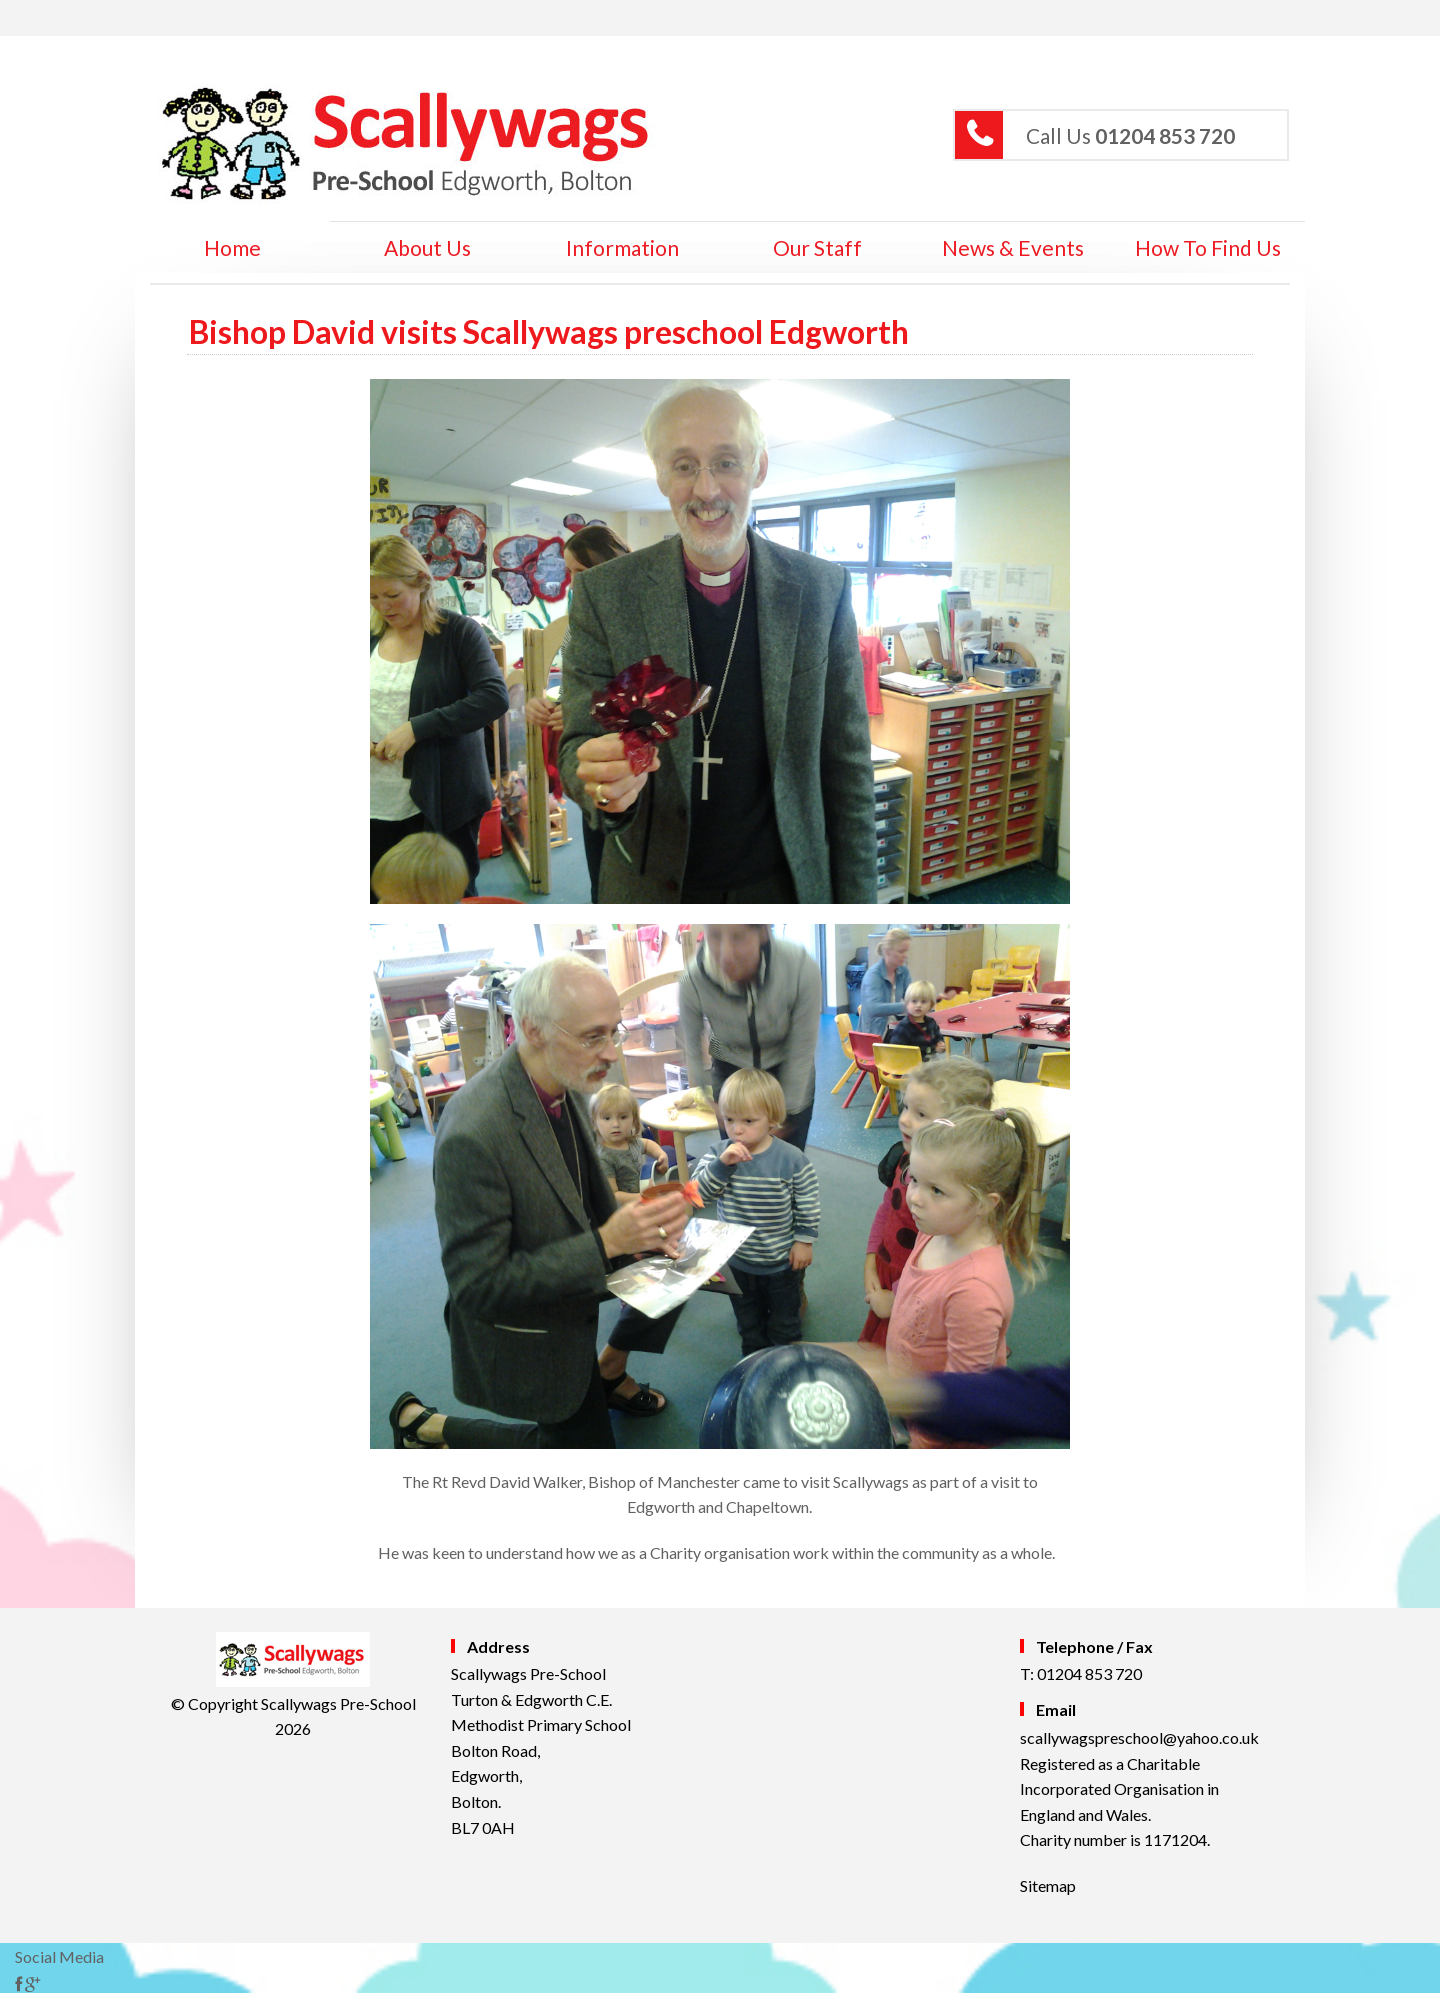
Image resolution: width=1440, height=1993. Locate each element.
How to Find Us (1208, 247)
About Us (427, 247)
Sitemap (1048, 1885)
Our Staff (817, 247)
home (232, 247)
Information (622, 247)
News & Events (1013, 247)
